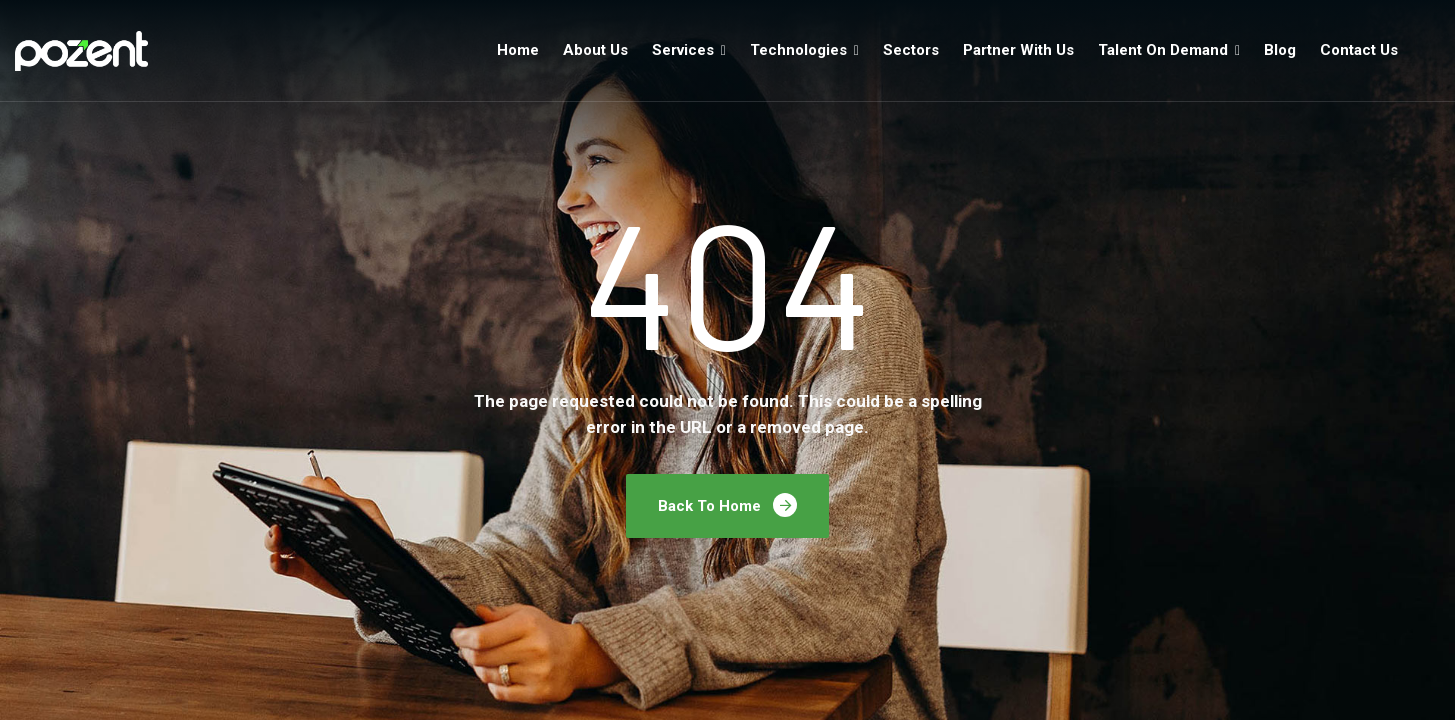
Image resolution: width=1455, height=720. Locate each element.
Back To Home (727, 505)
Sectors (911, 50)
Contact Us (1359, 50)
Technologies (798, 50)
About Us (595, 50)
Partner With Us (1018, 50)
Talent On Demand (1163, 50)
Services (683, 50)
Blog (1280, 50)
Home (518, 50)
